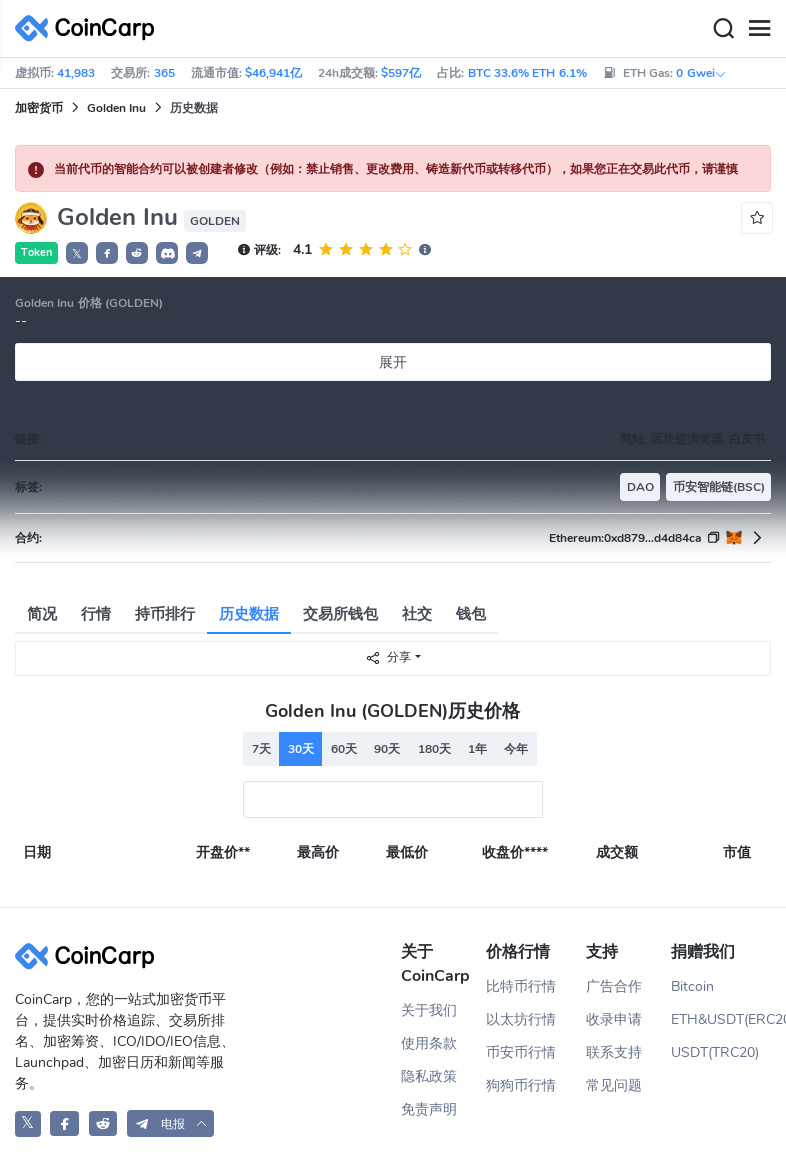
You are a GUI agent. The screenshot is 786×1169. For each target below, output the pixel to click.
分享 (388, 657)
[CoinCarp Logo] (90, 28)
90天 (387, 749)
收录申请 (614, 1019)
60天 (344, 749)
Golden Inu (116, 108)
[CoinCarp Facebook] (64, 1123)
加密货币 (39, 108)
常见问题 (614, 1085)
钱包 (471, 614)
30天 (301, 749)
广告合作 (614, 986)
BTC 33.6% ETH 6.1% (527, 73)
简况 (42, 614)
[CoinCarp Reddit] (103, 1123)
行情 (96, 614)
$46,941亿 (273, 73)
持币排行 (165, 614)
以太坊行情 (521, 1019)
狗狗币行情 (521, 1085)
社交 (417, 614)
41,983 (76, 73)
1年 (477, 749)
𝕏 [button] (77, 254)
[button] (107, 253)
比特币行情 (521, 986)
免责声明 (429, 1109)
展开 (393, 362)
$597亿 (401, 73)
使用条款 (429, 1043)
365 (164, 73)
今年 (516, 749)
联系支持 (614, 1052)
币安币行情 (521, 1052)
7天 (261, 749)
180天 (434, 749)
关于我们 (429, 1010)
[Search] (723, 29)
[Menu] (759, 29)
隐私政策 (429, 1076)
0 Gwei (701, 73)
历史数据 (249, 614)
